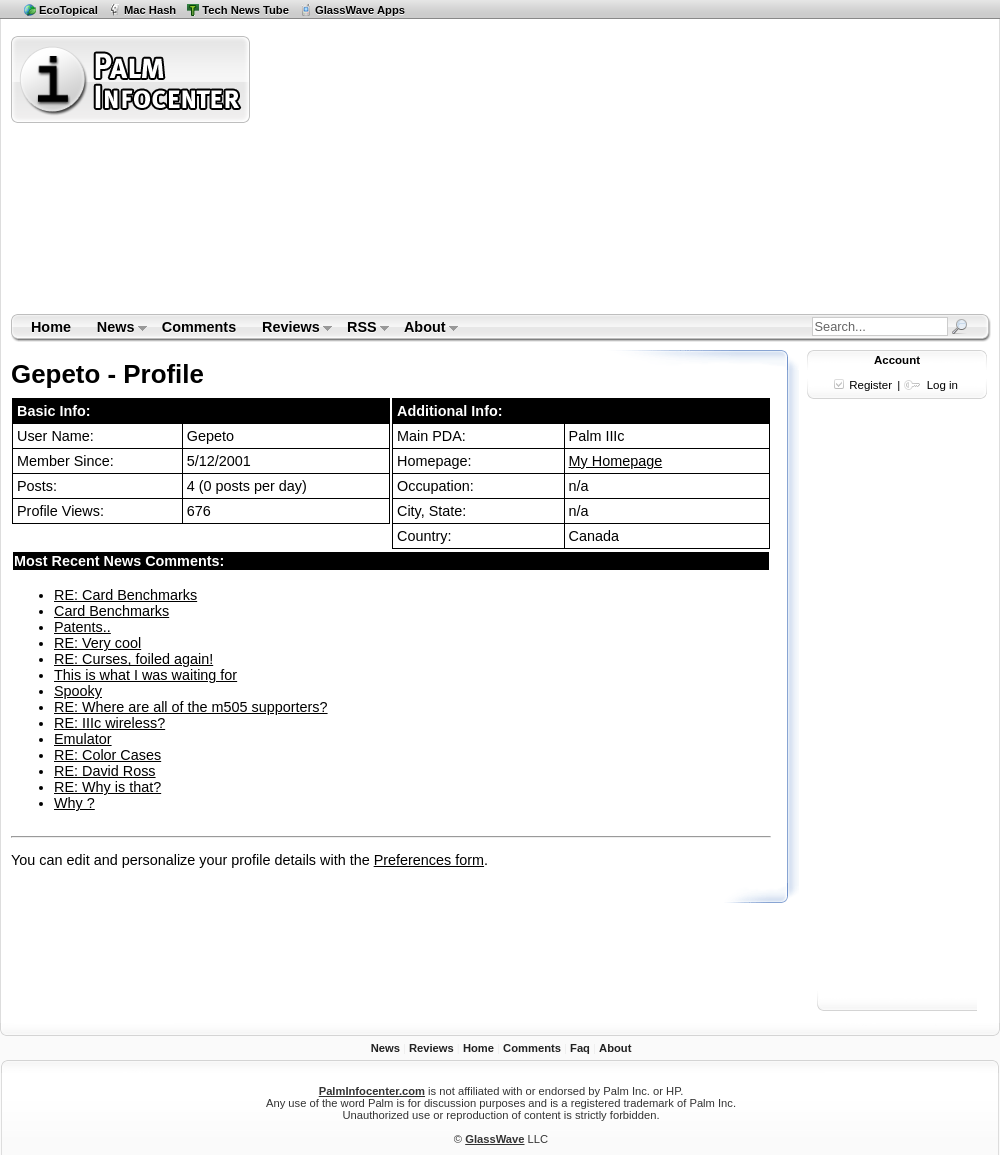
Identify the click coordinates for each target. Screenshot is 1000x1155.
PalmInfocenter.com (372, 1091)
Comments (199, 327)
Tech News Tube (245, 10)
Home (51, 327)
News (115, 329)
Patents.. (82, 627)
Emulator (83, 739)
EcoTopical (68, 10)
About (424, 329)
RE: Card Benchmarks (125, 595)
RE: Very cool (97, 643)
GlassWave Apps (360, 10)
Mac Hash (150, 10)
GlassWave (494, 1139)
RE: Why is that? (107, 787)
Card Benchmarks (111, 611)
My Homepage (616, 461)
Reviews (290, 329)
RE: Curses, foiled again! (133, 659)
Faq (580, 1048)
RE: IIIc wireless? (109, 723)
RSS (361, 329)
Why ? (74, 803)
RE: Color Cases (107, 755)
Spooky (78, 691)
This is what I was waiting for (145, 675)
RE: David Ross (105, 771)
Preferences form (429, 860)
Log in (942, 385)
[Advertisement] (513, 174)
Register (870, 385)
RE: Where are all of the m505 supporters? (191, 707)
